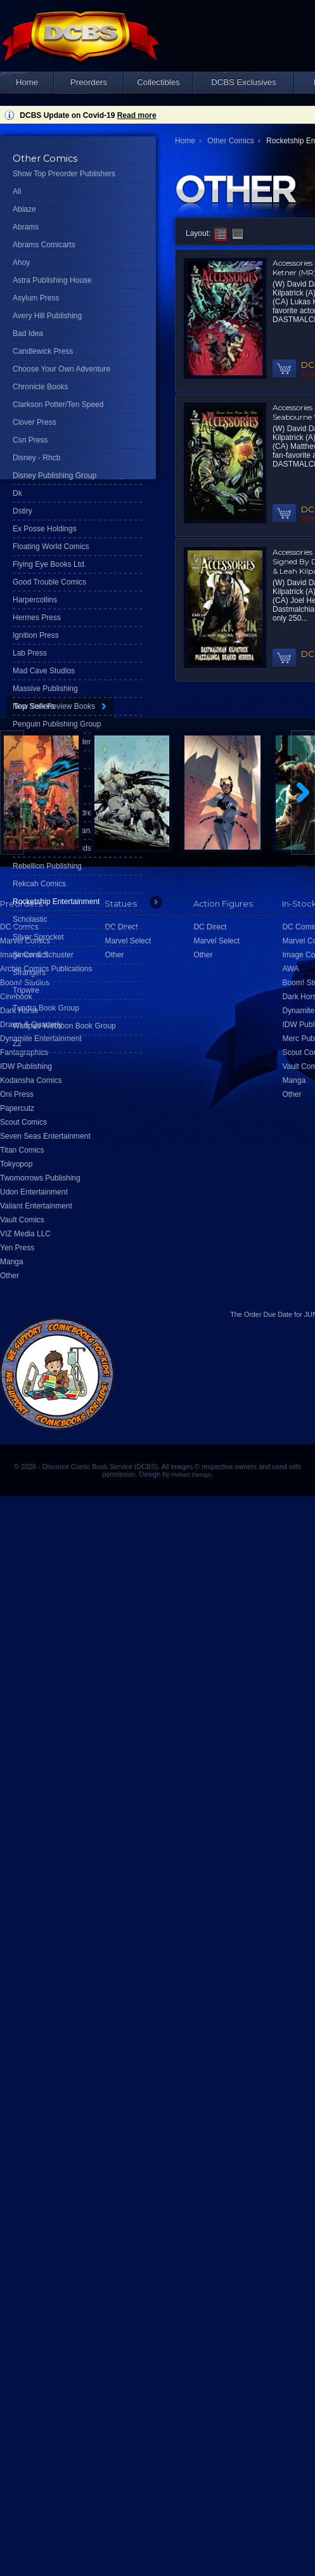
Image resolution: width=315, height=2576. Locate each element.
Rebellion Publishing (47, 866)
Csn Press (30, 440)
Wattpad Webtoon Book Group (64, 1025)
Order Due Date (268, 1314)
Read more (137, 115)
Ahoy (21, 262)
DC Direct (209, 926)
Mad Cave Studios (44, 670)
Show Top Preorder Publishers (64, 173)
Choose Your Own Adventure (61, 369)
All (17, 191)
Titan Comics (22, 1150)
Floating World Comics (51, 546)
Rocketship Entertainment (56, 901)
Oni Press (17, 1094)
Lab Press (30, 653)
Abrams (26, 227)
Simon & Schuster (43, 954)
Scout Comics (23, 1122)
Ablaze (24, 209)
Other (9, 1275)
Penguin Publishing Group (57, 724)
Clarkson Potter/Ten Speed (58, 404)
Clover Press (34, 422)
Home (27, 82)
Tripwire (26, 990)
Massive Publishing (45, 688)
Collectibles (158, 82)
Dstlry (22, 511)
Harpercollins (35, 599)
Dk (17, 493)
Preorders (88, 82)
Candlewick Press (43, 351)
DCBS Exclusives (243, 82)
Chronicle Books (40, 386)
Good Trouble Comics (49, 582)
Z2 (17, 1043)
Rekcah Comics (39, 883)
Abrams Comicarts (44, 244)
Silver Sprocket (38, 937)
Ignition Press (36, 635)
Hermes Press (37, 617)
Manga (11, 1261)
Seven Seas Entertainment (45, 1136)
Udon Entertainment (34, 1192)
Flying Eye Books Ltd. (49, 564)
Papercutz (17, 1108)
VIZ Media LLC (25, 1233)
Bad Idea (28, 333)
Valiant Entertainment (36, 1205)
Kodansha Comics (30, 1080)
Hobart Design (191, 1474)
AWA (290, 968)
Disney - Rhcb (36, 457)
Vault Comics (22, 1219)
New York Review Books (54, 706)
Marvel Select (216, 940)
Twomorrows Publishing (40, 1178)
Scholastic (30, 919)
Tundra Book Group (46, 1008)
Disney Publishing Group (54, 475)
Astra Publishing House (52, 280)
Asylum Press (36, 298)
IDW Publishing (26, 1066)
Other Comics (230, 140)
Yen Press (17, 1247)
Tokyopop (16, 1164)
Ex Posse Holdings (45, 528)
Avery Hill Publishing (47, 315)
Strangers (29, 972)
